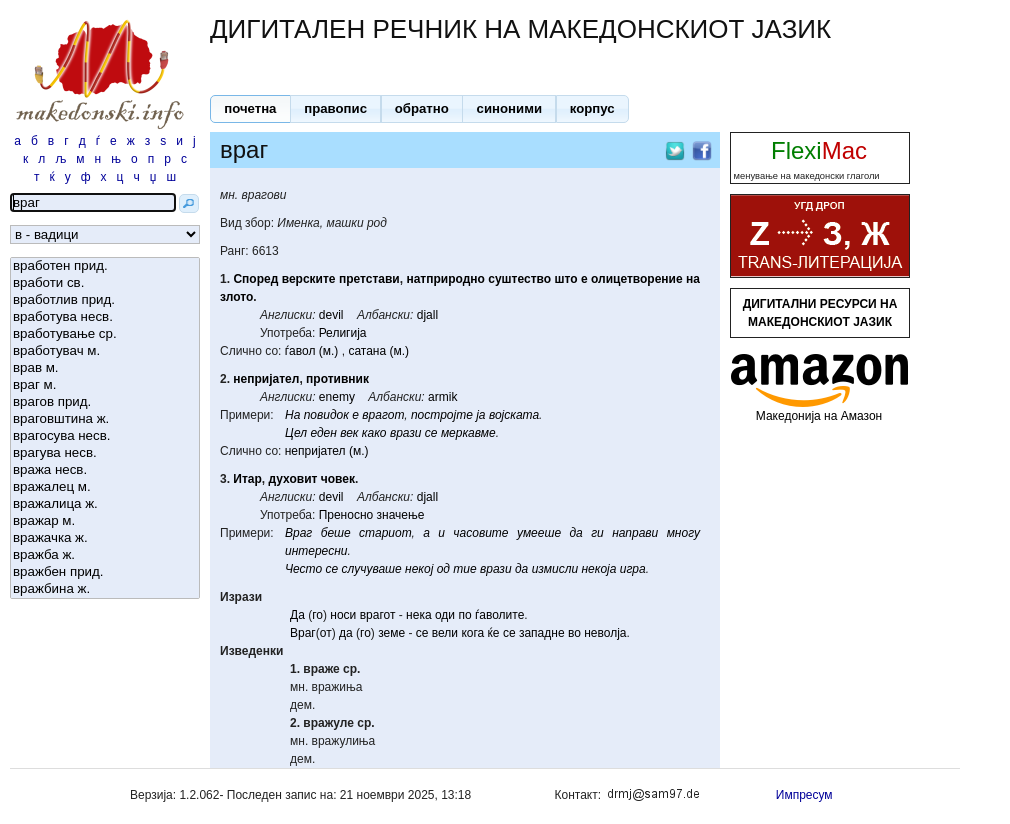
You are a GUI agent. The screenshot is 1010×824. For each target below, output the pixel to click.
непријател (266, 379)
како (374, 433)
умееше (539, 533)
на (693, 279)
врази (406, 433)
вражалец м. (105, 487)
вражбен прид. (105, 572)
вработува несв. (105, 317)
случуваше (372, 569)
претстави (369, 279)
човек (338, 479)
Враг (298, 533)
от (326, 633)
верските (309, 279)
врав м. (105, 368)
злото (236, 297)
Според (255, 279)
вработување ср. (105, 334)
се (431, 433)
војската (514, 415)
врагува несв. (105, 453)
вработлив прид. (105, 300)
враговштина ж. (105, 419)
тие (464, 569)
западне (542, 633)
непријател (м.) (327, 451)
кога (472, 633)
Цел (296, 433)
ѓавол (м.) (312, 351)
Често (303, 569)
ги (597, 533)
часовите (480, 533)
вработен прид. (105, 266)
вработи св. (105, 283)
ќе (494, 633)
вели (445, 633)
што (565, 279)
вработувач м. (105, 351)
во (574, 633)
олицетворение (637, 279)
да (575, 533)
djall (427, 315)
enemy (337, 397)
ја (480, 415)
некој (419, 569)
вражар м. (105, 521)
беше (336, 533)
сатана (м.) (378, 351)
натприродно (445, 279)
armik (442, 397)
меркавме (468, 433)
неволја (605, 633)
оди (445, 615)
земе (391, 633)
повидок (326, 415)
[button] (250, 109)
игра (633, 569)
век (349, 433)
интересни (316, 551)
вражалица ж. (105, 504)
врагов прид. (105, 402)
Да (297, 615)
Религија (343, 333)
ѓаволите (499, 615)
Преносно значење (372, 515)
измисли (555, 569)
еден (323, 433)
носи (343, 615)
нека (419, 615)
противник (337, 379)
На (292, 415)
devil (331, 315)
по (464, 615)
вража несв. (105, 470)
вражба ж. (105, 555)
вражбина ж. (105, 589)
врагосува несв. (105, 436)
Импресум (804, 795)
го (317, 615)
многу (683, 533)
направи (635, 533)
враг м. (105, 385)
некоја (598, 569)
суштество (519, 279)
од (443, 569)
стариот (385, 533)
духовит (293, 479)
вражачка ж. (105, 538)
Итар (247, 479)
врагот (383, 415)
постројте (442, 415)
